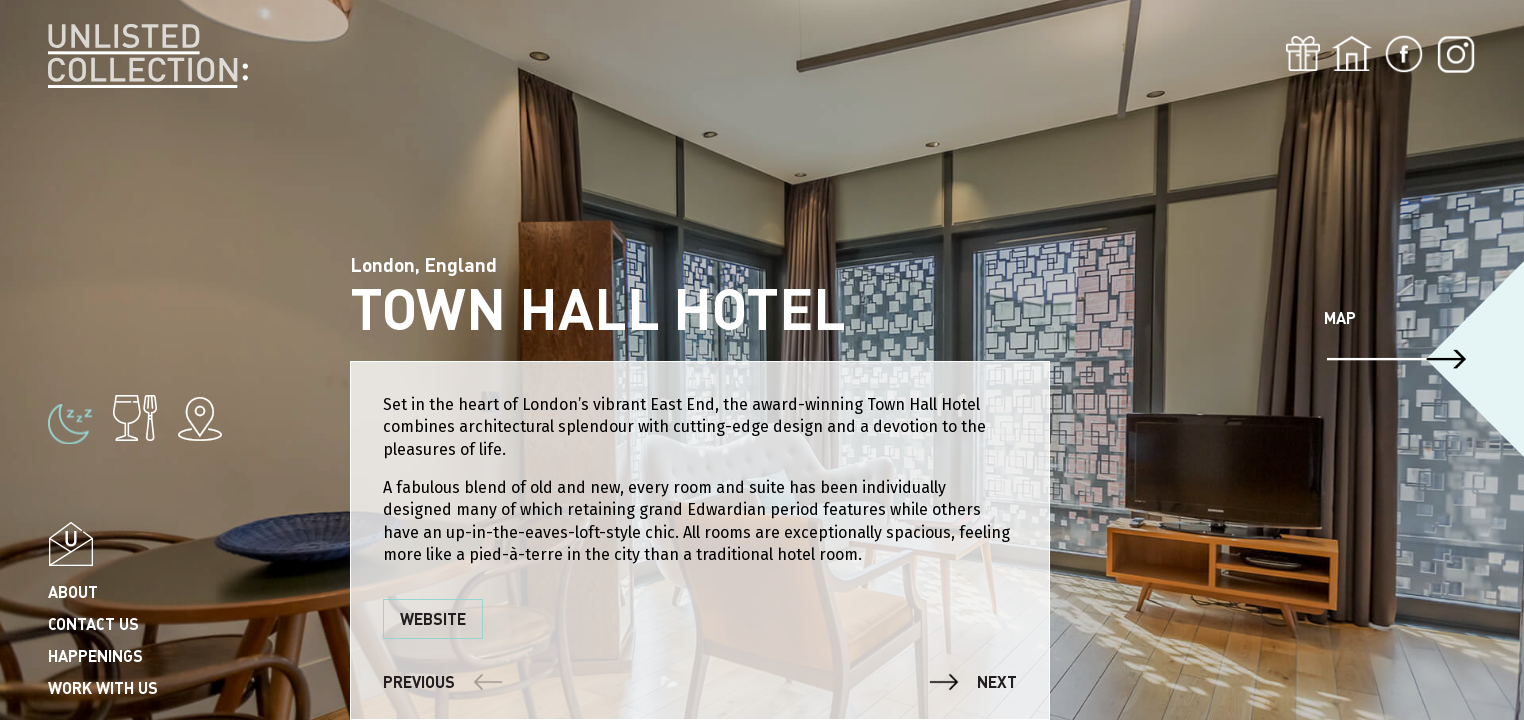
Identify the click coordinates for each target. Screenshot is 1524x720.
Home (1352, 54)
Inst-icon (1456, 54)
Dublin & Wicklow (119, 215)
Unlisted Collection (148, 56)
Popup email (70, 543)
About (73, 591)
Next (997, 681)
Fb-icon (1404, 54)
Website (433, 618)
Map (1340, 317)
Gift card (1303, 53)
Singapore (90, 119)
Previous (419, 681)
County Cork (98, 151)
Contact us (93, 623)
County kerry (103, 183)
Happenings (95, 655)
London (78, 247)
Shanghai (85, 279)
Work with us (103, 687)
